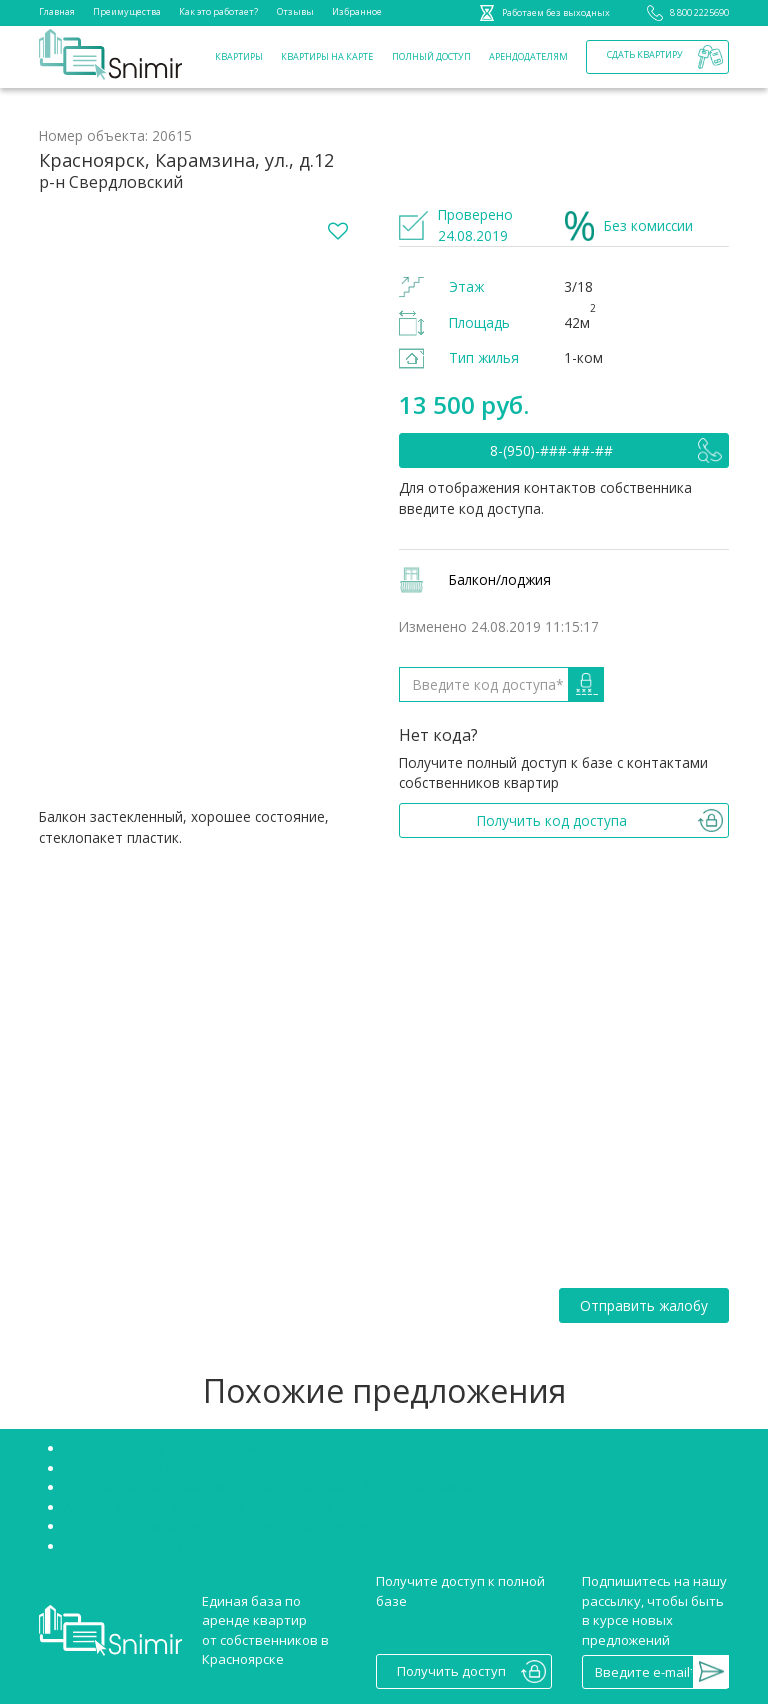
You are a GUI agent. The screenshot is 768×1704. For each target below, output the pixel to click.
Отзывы (295, 11)
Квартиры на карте (327, 56)
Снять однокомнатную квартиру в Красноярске (217, 1526)
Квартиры (239, 56)
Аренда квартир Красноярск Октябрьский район (220, 1507)
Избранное (357, 11)
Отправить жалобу (644, 1305)
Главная (57, 11)
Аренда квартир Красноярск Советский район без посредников (269, 1487)
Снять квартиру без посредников (172, 1448)
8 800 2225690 (684, 13)
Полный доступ (431, 56)
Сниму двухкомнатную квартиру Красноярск (207, 1546)
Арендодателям (528, 56)
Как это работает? (218, 11)
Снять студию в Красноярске (156, 1468)
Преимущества (127, 11)
